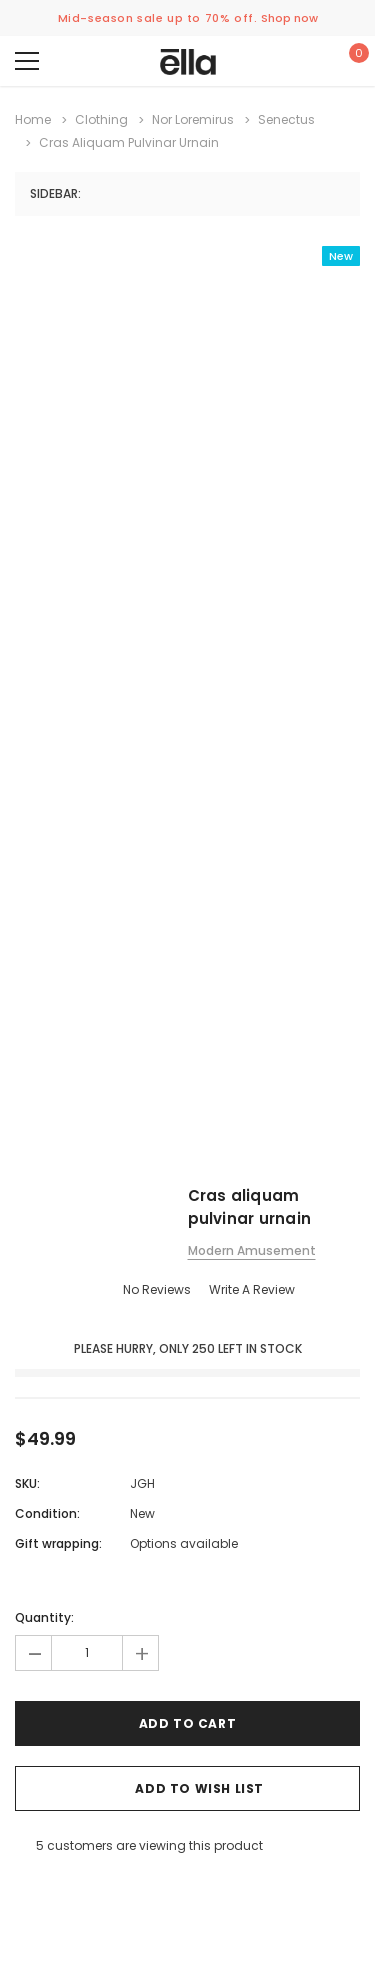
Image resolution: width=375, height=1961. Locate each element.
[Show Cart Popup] (350, 61)
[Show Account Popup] (291, 61)
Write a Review (252, 1289)
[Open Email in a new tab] (47, 1889)
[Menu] (27, 61)
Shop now (289, 18)
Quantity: (44, 1617)
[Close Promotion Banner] (361, 18)
